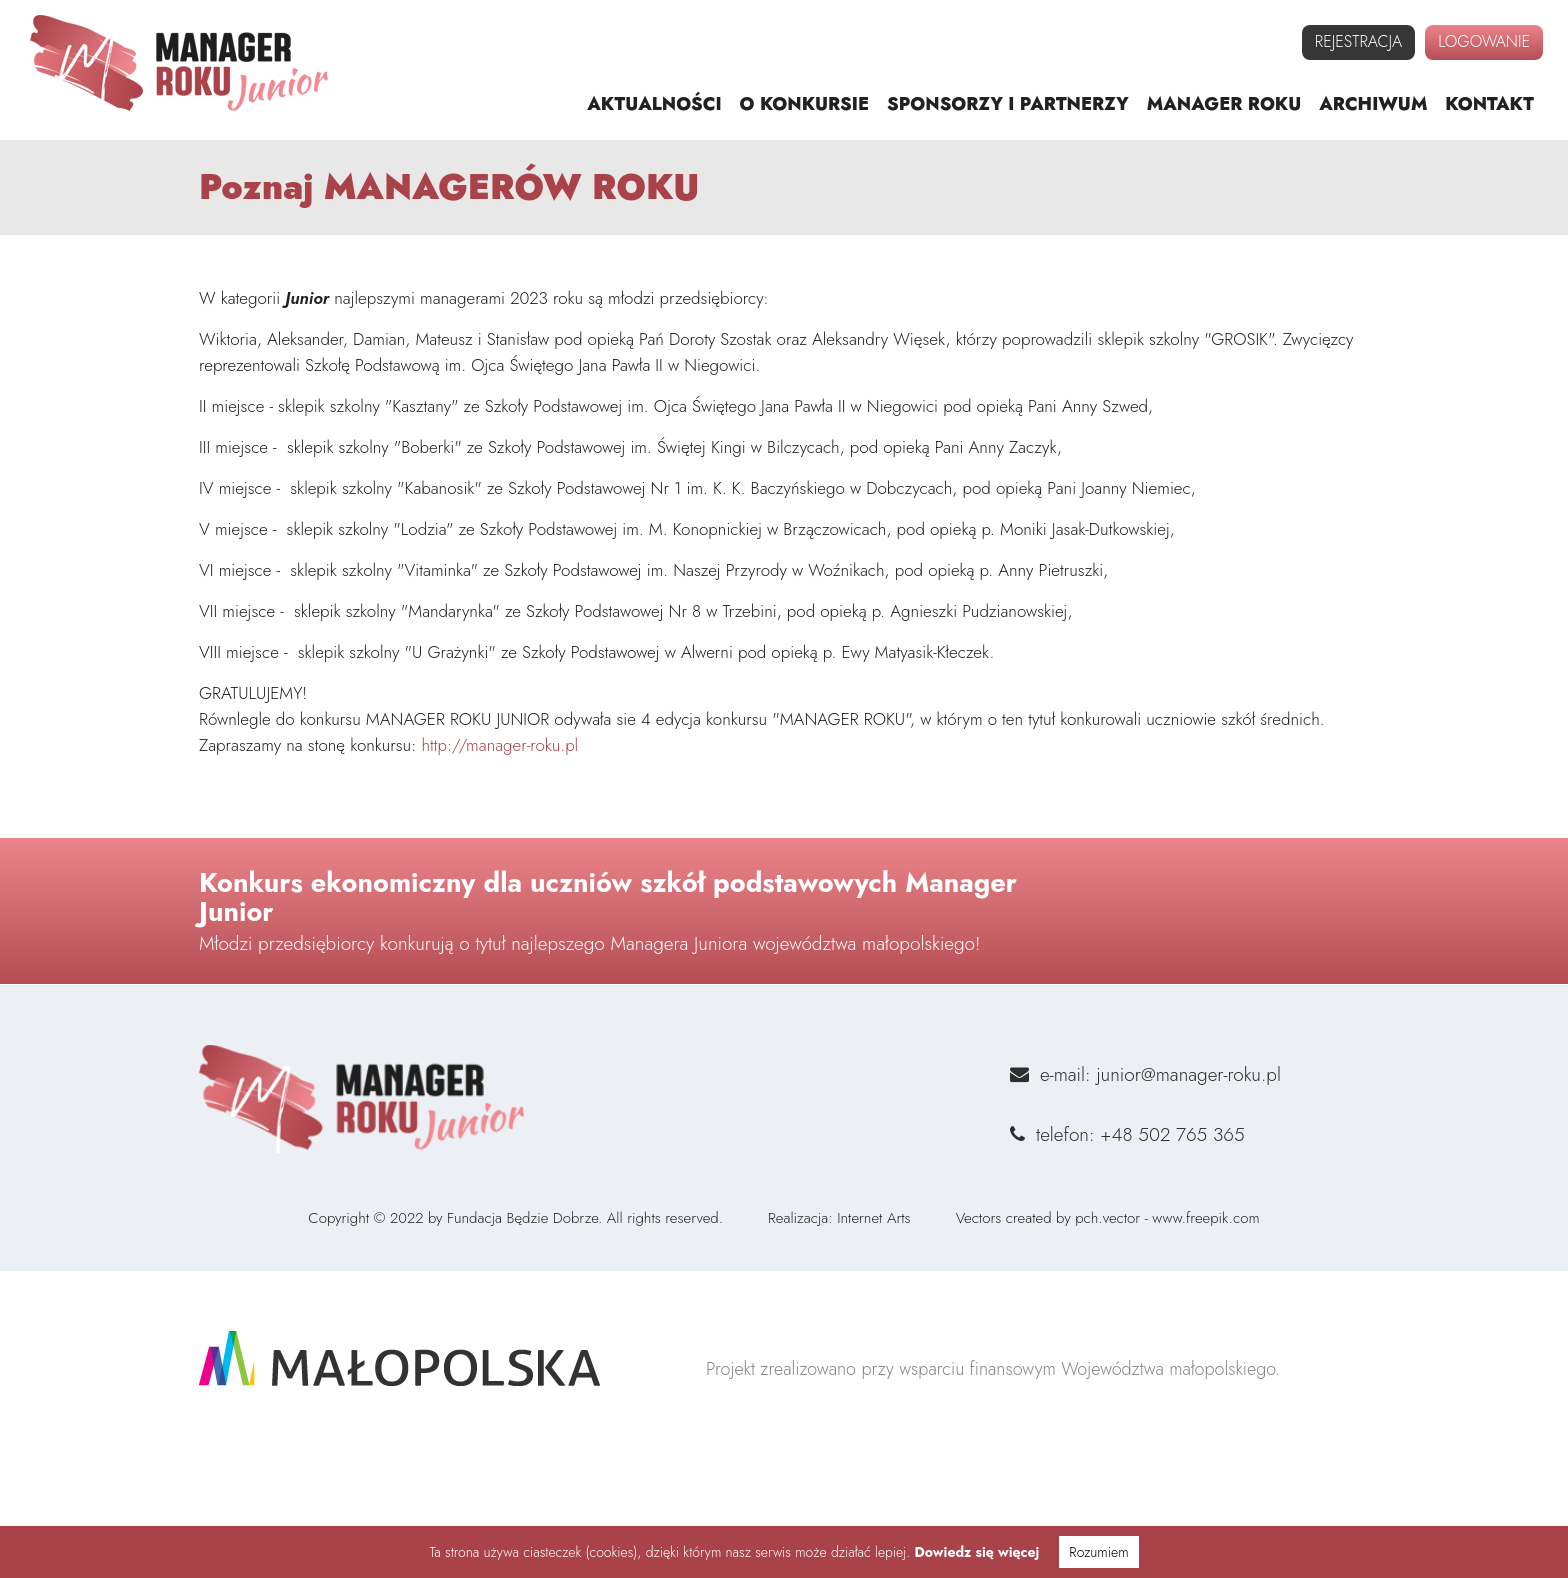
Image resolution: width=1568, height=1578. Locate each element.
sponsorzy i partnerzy (1008, 104)
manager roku (1224, 104)
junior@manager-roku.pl (1188, 1250)
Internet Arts (873, 1306)
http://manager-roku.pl (499, 763)
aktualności (654, 104)
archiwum (1373, 104)
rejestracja (1358, 41)
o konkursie (804, 104)
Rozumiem (1098, 1552)
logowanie (1484, 41)
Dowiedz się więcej (977, 1552)
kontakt (1489, 104)
